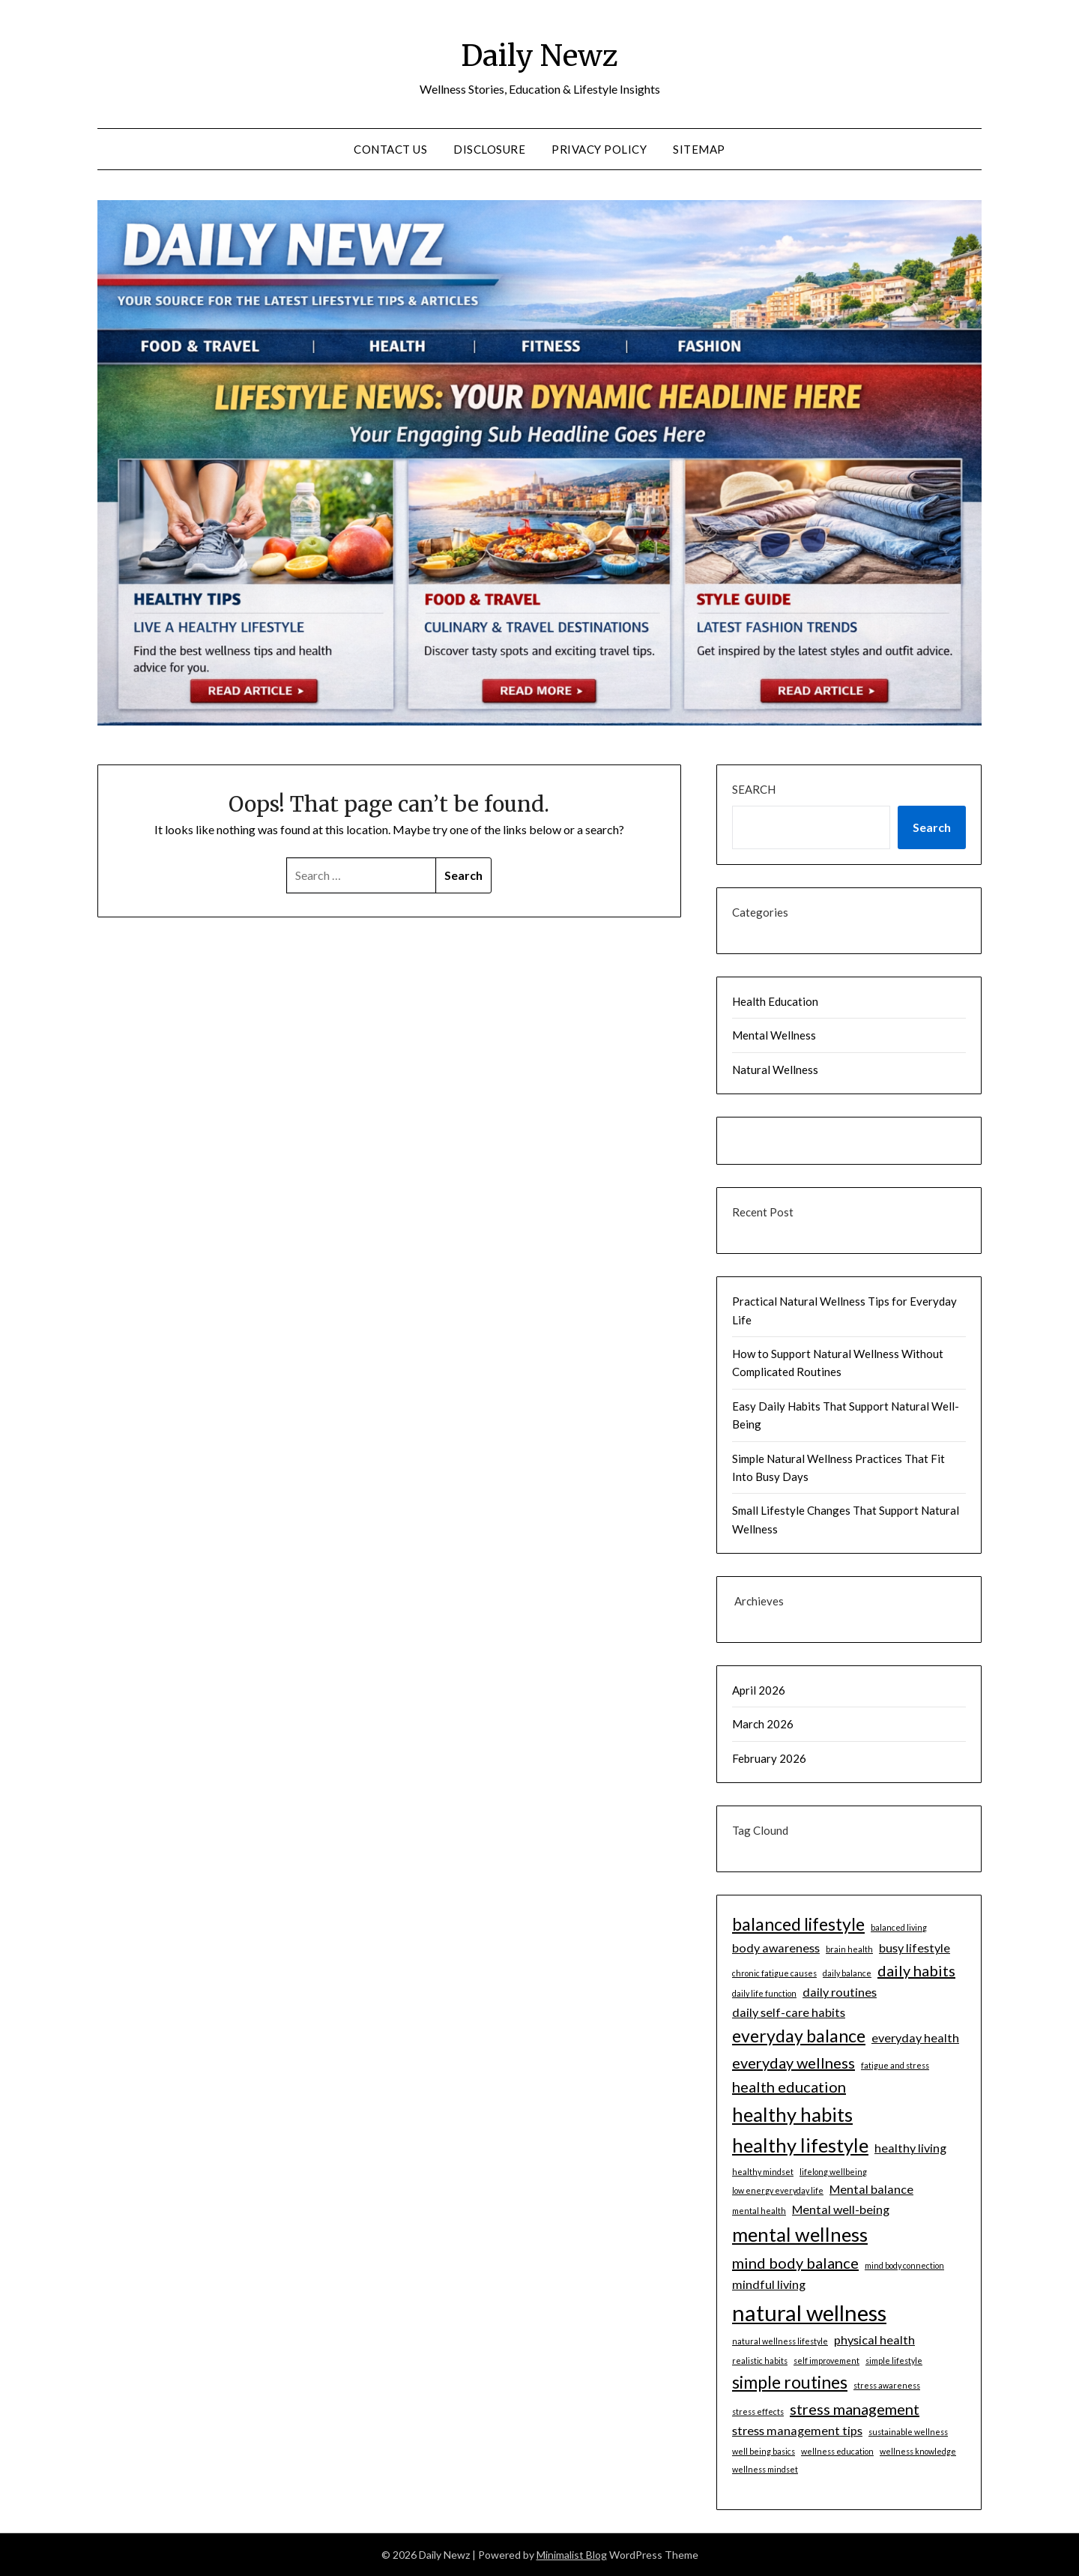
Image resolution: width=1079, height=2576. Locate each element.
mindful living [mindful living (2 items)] (769, 2284)
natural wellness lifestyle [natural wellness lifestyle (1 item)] (780, 2341)
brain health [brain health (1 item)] (849, 1949)
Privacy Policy (599, 149)
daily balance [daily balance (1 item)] (847, 1973)
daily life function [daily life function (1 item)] (764, 1993)
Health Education (775, 1001)
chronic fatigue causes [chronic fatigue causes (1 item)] (774, 1973)
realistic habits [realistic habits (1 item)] (760, 2360)
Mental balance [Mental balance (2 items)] (871, 2189)
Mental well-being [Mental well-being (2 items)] (840, 2209)
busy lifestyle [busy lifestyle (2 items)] (914, 1947)
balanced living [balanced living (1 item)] (899, 1927)
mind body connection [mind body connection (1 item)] (904, 2265)
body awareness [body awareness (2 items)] (776, 1947)
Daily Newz (539, 53)
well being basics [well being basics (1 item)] (763, 2451)
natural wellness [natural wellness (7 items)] (809, 2312)
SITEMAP (699, 149)
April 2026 (758, 1690)
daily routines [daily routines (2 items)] (840, 1992)
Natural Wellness (775, 1069)
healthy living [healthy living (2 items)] (910, 2148)
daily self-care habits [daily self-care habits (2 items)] (788, 2012)
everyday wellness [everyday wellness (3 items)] (793, 2063)
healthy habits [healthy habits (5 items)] (792, 2114)
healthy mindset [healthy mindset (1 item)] (763, 2172)
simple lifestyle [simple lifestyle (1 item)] (893, 2360)
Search (754, 789)
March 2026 (763, 1724)
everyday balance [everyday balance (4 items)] (798, 2035)
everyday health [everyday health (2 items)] (915, 2037)
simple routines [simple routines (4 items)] (789, 2381)
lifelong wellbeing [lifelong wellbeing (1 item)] (833, 2172)
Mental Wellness (774, 1035)
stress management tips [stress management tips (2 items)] (797, 2430)
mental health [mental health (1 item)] (759, 2210)
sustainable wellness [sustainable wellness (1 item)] (908, 2432)
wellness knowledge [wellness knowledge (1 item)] (918, 2451)
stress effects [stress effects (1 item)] (758, 2411)
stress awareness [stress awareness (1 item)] (886, 2385)
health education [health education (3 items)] (789, 2087)
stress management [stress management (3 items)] (854, 2409)
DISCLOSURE (489, 149)
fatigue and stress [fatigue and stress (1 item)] (895, 2065)
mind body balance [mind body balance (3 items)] (795, 2263)
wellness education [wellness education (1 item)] (837, 2451)
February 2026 (769, 1758)
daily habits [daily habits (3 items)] (916, 1970)
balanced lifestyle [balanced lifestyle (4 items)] (798, 1923)
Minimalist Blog (572, 2554)
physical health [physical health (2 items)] (874, 2339)
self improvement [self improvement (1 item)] (826, 2360)
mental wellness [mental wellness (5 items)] (800, 2234)
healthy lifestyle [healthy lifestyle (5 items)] (800, 2145)
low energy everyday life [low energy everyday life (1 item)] (777, 2190)
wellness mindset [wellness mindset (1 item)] (765, 2469)
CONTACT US (390, 149)
